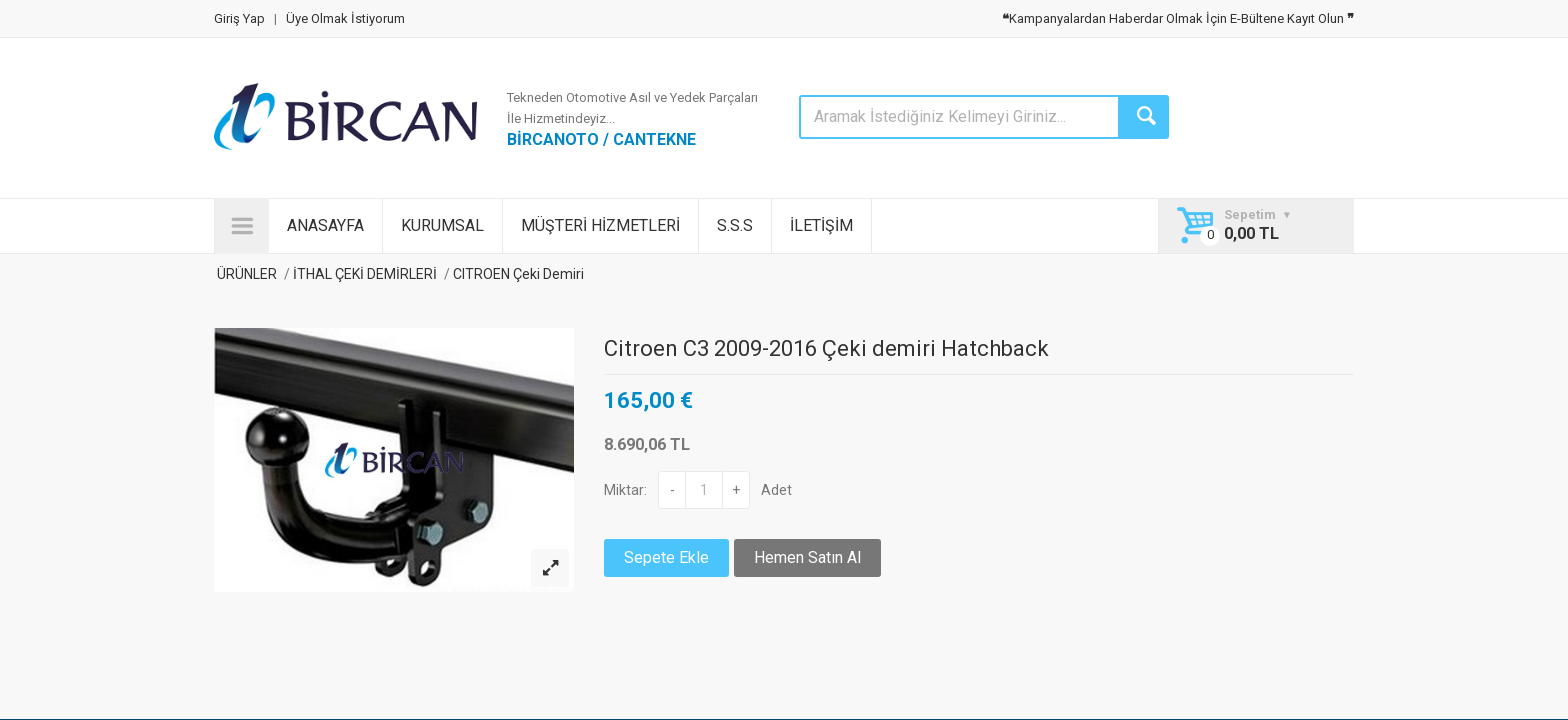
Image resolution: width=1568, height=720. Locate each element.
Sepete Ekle (666, 557)
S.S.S (735, 225)
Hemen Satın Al (807, 557)
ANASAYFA (325, 225)
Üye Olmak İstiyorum (345, 18)
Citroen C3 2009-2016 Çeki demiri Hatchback (826, 348)
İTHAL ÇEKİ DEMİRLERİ (365, 274)
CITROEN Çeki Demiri (517, 274)
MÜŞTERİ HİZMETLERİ (600, 225)
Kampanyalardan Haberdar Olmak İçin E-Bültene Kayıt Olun (1178, 18)
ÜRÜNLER (245, 274)
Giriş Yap (239, 18)
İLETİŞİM (821, 225)
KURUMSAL (442, 225)
